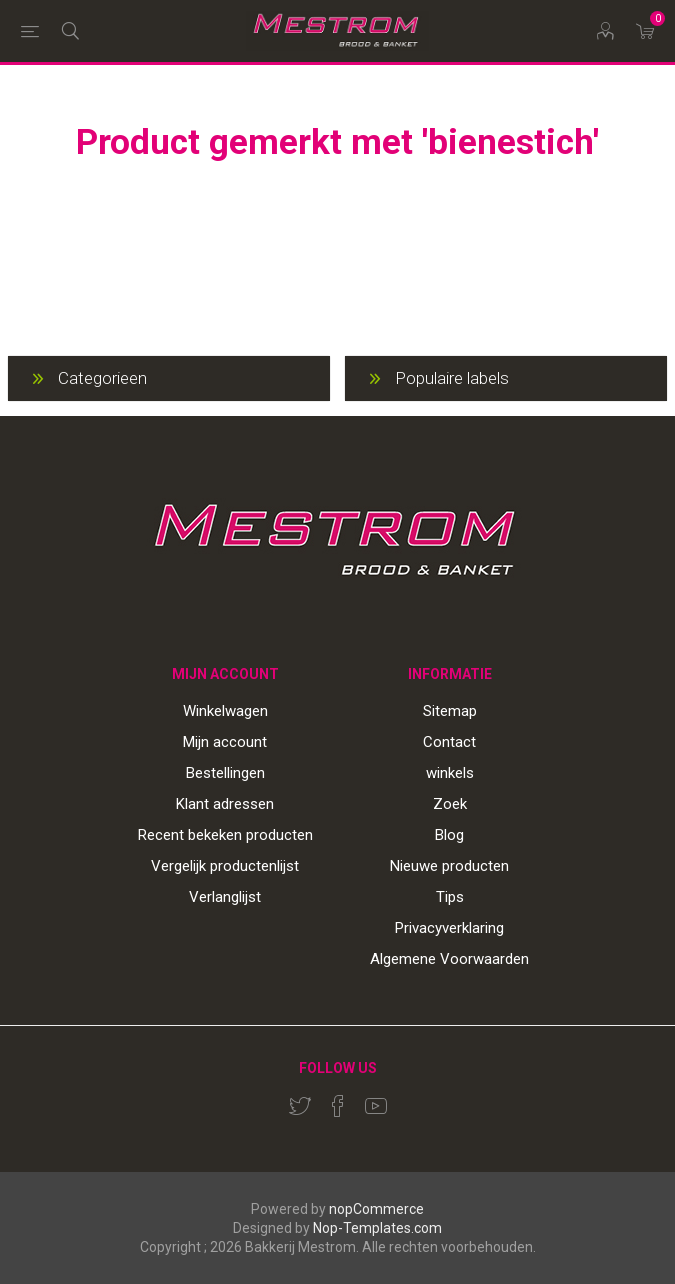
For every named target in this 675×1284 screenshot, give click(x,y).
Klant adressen (225, 804)
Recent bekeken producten (225, 835)
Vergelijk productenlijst (225, 866)
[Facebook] (338, 1106)
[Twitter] (300, 1106)
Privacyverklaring (449, 928)
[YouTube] (376, 1106)
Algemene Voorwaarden (449, 959)
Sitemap (450, 711)
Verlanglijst (225, 897)
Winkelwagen (225, 711)
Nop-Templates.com (377, 1228)
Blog (449, 835)
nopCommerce (376, 1209)
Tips (450, 897)
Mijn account (225, 742)
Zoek (450, 804)
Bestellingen (225, 773)
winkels (450, 773)
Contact (449, 742)
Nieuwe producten (449, 866)
